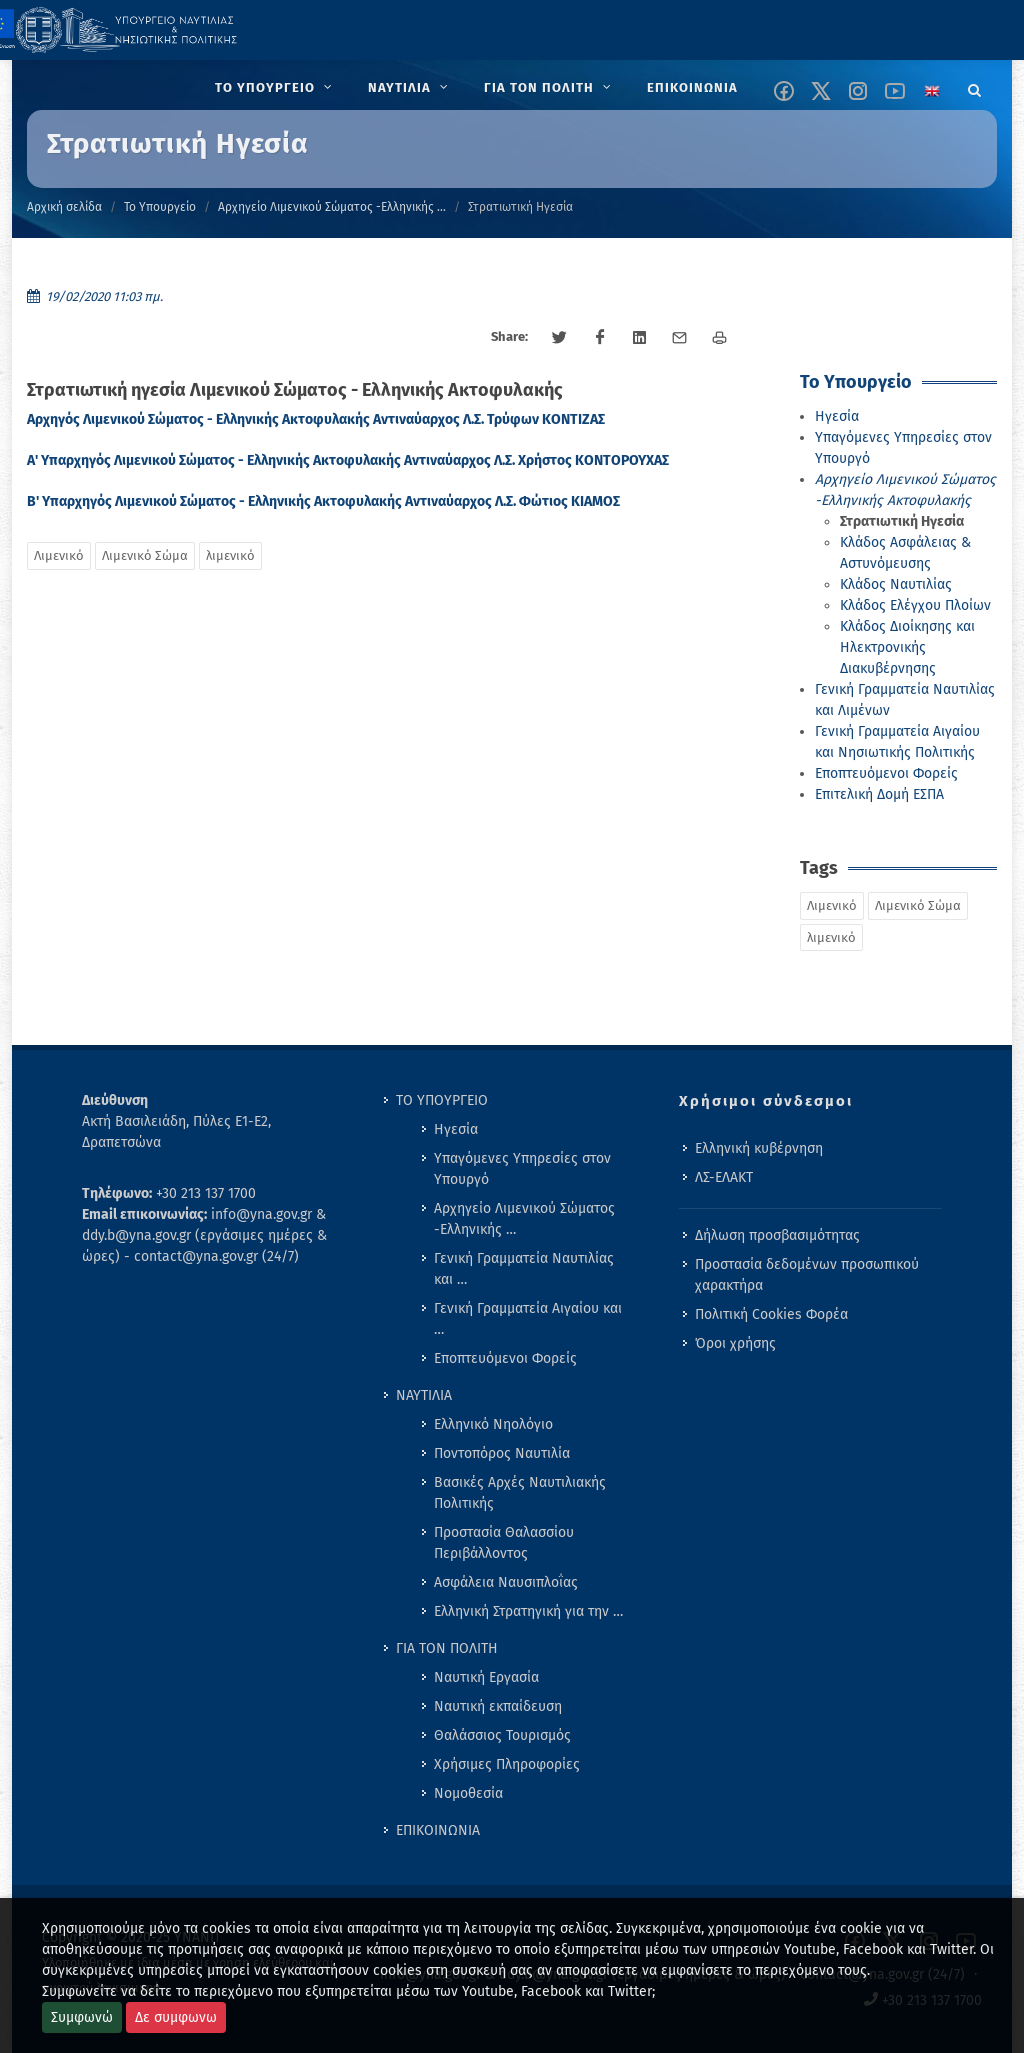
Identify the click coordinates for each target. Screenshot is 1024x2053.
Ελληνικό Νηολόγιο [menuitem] (493, 1424)
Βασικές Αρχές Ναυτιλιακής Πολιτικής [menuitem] (520, 1493)
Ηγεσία (837, 416)
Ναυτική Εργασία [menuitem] (486, 1677)
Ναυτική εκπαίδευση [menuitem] (498, 1706)
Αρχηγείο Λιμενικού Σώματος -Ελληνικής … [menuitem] (524, 1219)
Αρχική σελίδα (64, 207)
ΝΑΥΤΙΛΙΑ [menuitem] (424, 1395)
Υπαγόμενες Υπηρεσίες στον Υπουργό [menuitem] (522, 1169)
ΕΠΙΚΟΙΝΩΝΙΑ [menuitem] (438, 1830)
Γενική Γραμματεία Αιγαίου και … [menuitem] (528, 1319)
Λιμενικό (59, 555)
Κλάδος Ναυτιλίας (896, 584)
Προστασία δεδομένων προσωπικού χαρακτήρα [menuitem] (807, 1275)
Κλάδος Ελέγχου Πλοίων (915, 605)
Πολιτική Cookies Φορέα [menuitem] (771, 1314)
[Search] (975, 87)
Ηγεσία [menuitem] (456, 1129)
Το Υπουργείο (160, 207)
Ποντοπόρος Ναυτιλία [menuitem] (502, 1453)
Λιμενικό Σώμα (145, 555)
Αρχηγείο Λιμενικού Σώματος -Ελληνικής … (332, 207)
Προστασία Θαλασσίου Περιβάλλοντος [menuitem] (504, 1543)
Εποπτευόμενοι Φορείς (886, 773)
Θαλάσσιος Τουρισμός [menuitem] (502, 1735)
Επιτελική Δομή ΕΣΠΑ (879, 794)
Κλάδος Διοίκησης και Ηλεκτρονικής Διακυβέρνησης (907, 647)
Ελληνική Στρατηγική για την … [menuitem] (528, 1611)
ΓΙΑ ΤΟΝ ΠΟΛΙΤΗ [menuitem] (447, 1648)
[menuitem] (275, 88)
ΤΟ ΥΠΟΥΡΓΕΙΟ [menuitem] (442, 1100)
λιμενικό (230, 555)
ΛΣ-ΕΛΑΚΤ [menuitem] (724, 1177)
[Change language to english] (932, 91)
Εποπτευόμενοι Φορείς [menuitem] (505, 1358)
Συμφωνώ (82, 2017)
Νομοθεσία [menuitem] (468, 1793)
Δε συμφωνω (176, 2017)
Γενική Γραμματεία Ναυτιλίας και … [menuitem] (524, 1269)
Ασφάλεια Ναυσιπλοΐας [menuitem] (506, 1582)
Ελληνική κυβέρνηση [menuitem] (759, 1148)
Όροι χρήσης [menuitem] (735, 1343)
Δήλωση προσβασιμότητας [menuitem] (777, 1235)
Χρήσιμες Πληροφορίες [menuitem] (507, 1764)
